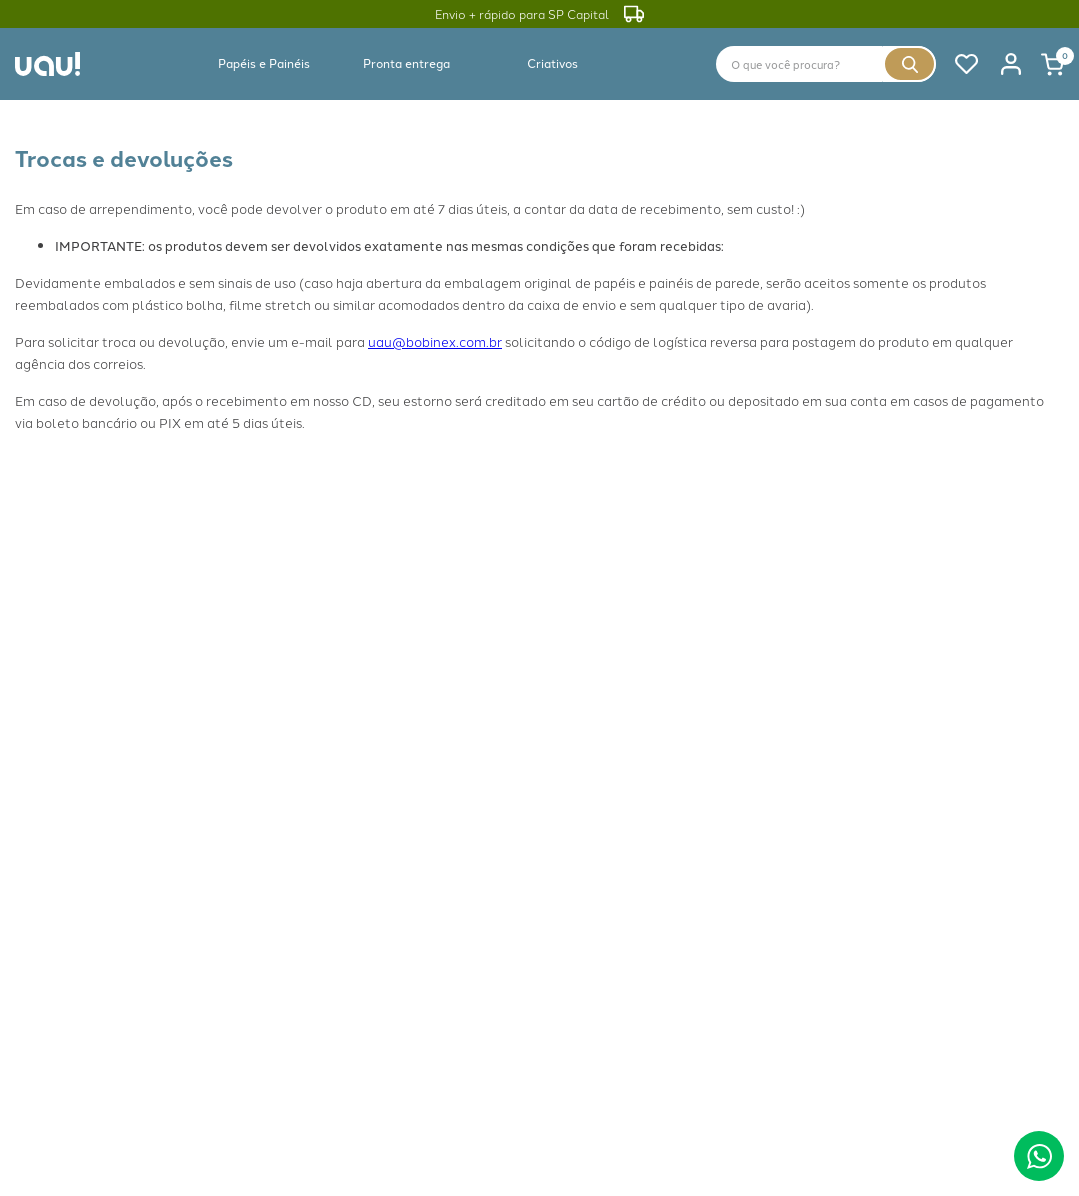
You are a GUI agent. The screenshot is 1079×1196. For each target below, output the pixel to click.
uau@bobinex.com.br (435, 341)
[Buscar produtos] (909, 64)
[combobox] (826, 64)
